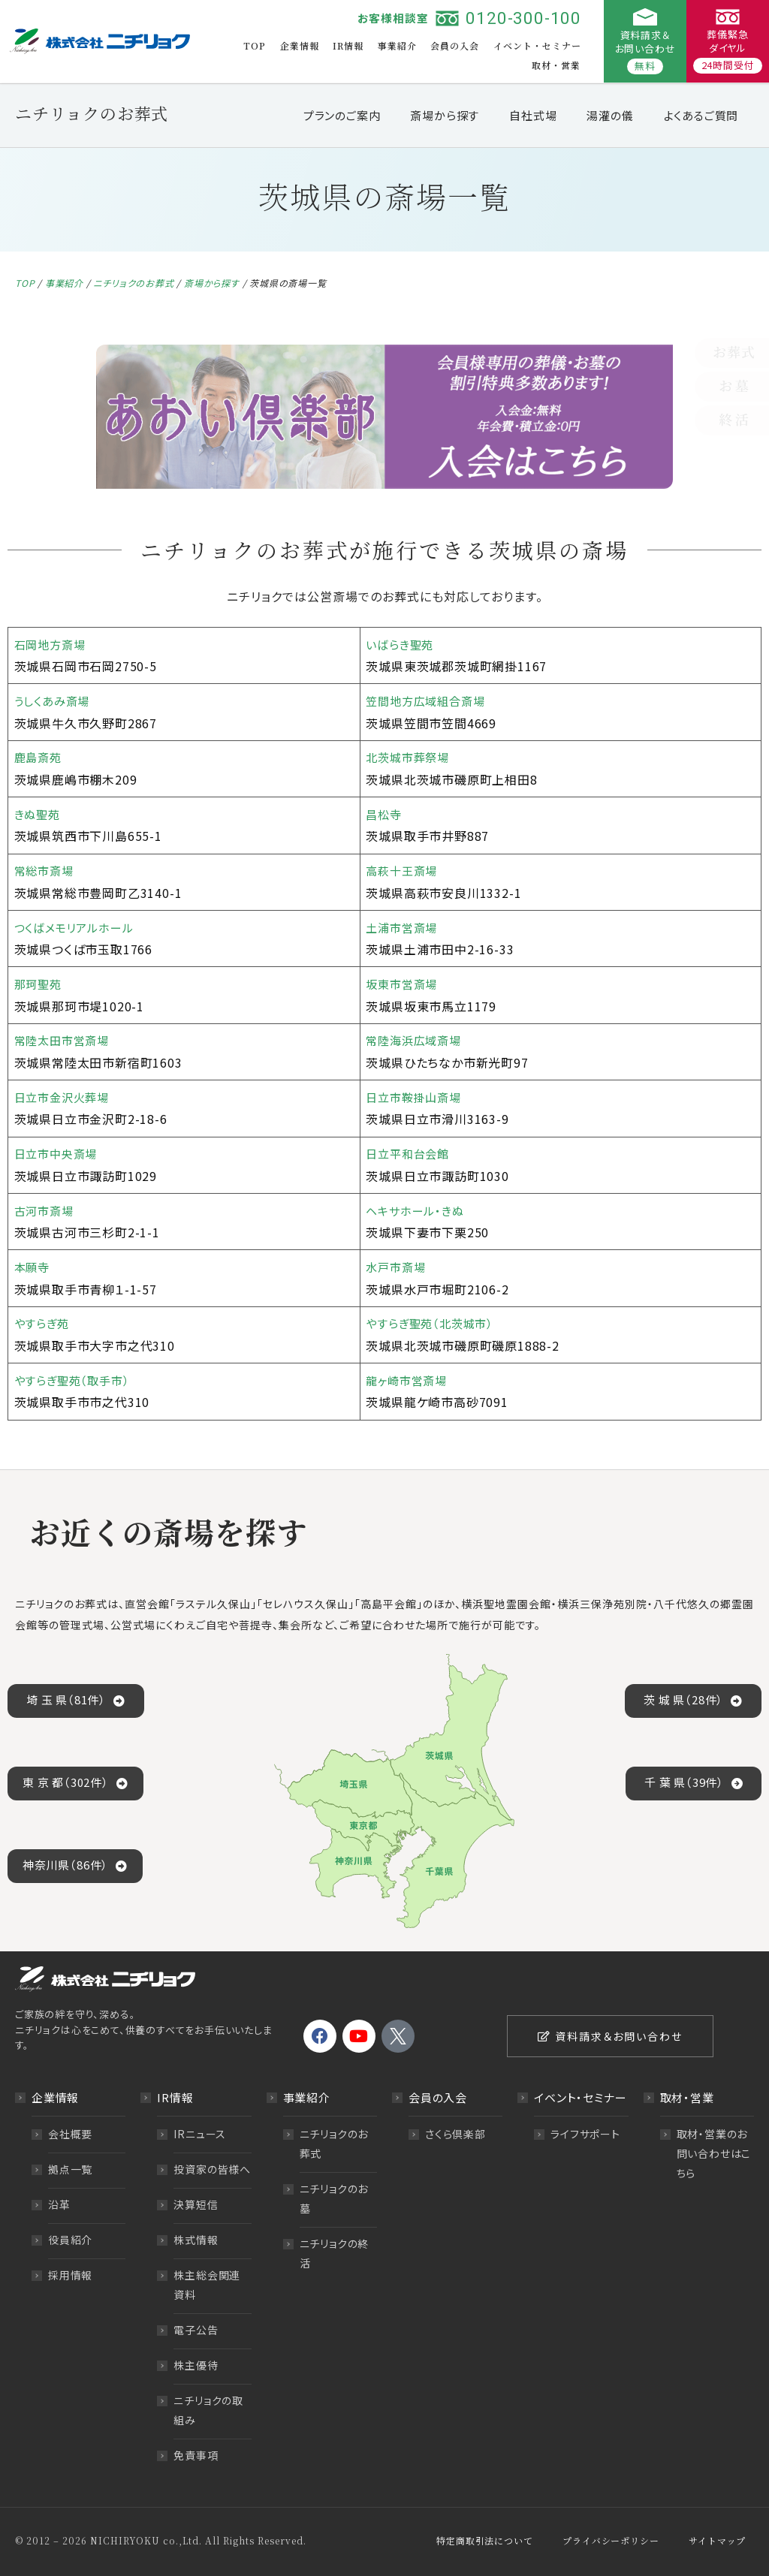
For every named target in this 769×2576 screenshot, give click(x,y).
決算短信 (195, 2204)
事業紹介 (397, 45)
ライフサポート (585, 2133)
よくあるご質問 (701, 115)
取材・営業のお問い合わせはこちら (714, 2153)
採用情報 (70, 2274)
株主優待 (195, 2365)
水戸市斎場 (397, 1267)
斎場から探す (444, 115)
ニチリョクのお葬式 (133, 282)
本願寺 (33, 1267)
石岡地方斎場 (52, 644)
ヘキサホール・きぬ (417, 1210)
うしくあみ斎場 (54, 700)
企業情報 (299, 45)
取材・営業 (556, 65)
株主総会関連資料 (206, 2284)
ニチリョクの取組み (208, 2410)
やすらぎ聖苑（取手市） (75, 1380)
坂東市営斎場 (404, 984)
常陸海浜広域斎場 (416, 1040)
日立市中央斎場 (58, 1153)
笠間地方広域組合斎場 (429, 700)
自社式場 (532, 115)
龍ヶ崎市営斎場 (409, 1380)
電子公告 (195, 2329)
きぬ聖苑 (38, 814)
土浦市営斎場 (404, 927)
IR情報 (348, 45)
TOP (254, 45)
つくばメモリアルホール (78, 927)
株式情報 (195, 2239)
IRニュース (199, 2133)
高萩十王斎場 (404, 870)
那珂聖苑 (39, 984)
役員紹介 (70, 2239)
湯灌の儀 (610, 115)
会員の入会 (454, 45)
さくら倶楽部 (455, 2133)
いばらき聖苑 (402, 644)
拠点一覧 (70, 2169)
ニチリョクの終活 (334, 2253)
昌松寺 (384, 814)
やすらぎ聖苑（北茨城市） (433, 1323)
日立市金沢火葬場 (64, 1097)
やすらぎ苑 (43, 1323)
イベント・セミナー (537, 45)
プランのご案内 (342, 115)
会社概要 (70, 2133)
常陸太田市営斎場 (64, 1040)
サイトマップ (717, 2540)
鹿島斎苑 (39, 757)
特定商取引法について (484, 2540)
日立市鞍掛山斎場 (416, 1097)
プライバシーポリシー (610, 2540)
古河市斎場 (45, 1210)
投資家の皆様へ (212, 2169)
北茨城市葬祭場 (410, 757)
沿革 (59, 2204)
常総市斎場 (45, 870)
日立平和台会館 (410, 1153)
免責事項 (195, 2455)
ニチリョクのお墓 (334, 2198)
